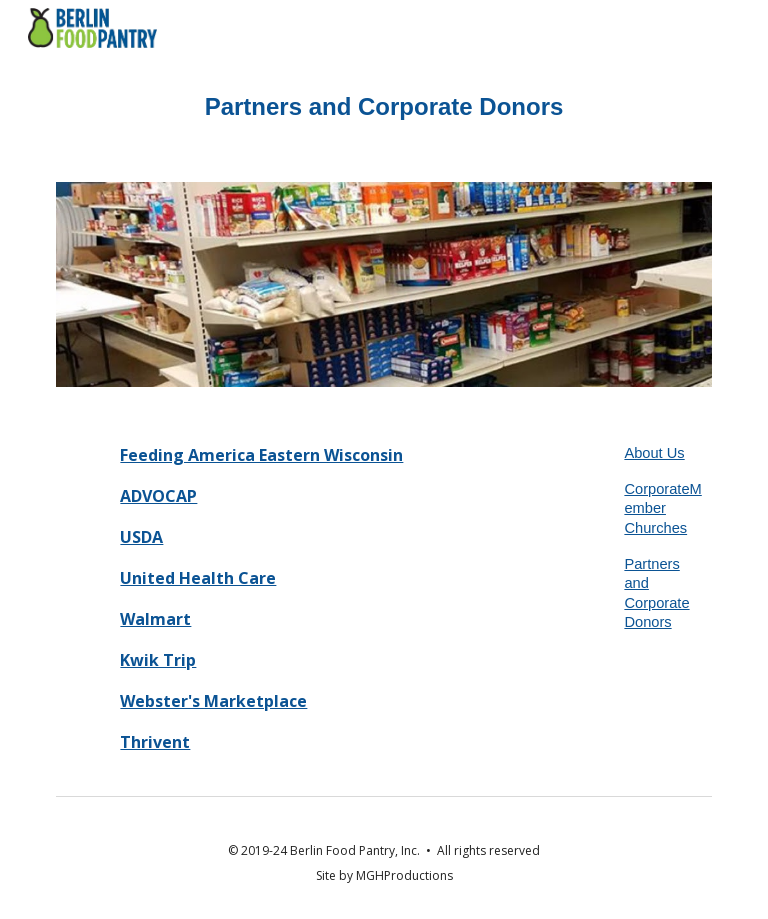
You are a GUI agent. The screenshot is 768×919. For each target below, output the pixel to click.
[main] (383, 107)
